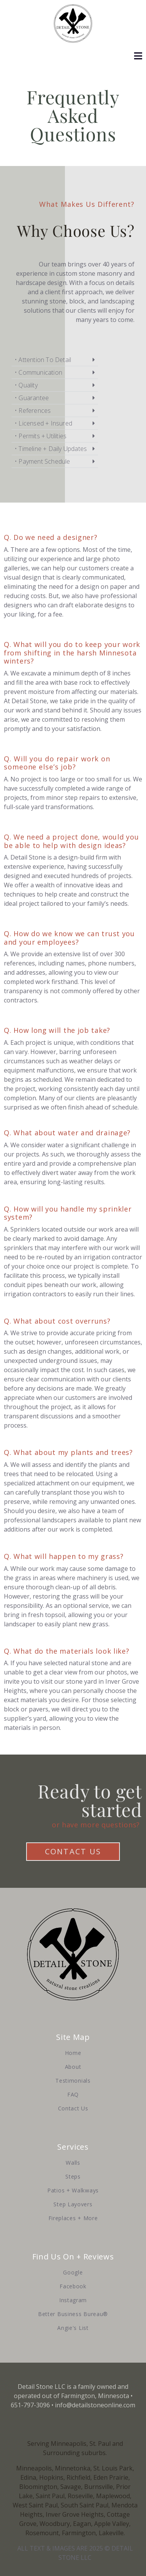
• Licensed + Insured (43, 423)
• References (33, 410)
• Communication (38, 372)
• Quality (26, 385)
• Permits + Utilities (40, 436)
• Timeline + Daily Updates (51, 448)
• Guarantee (32, 398)
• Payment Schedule (42, 461)
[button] (55, 360)
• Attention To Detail (43, 359)
